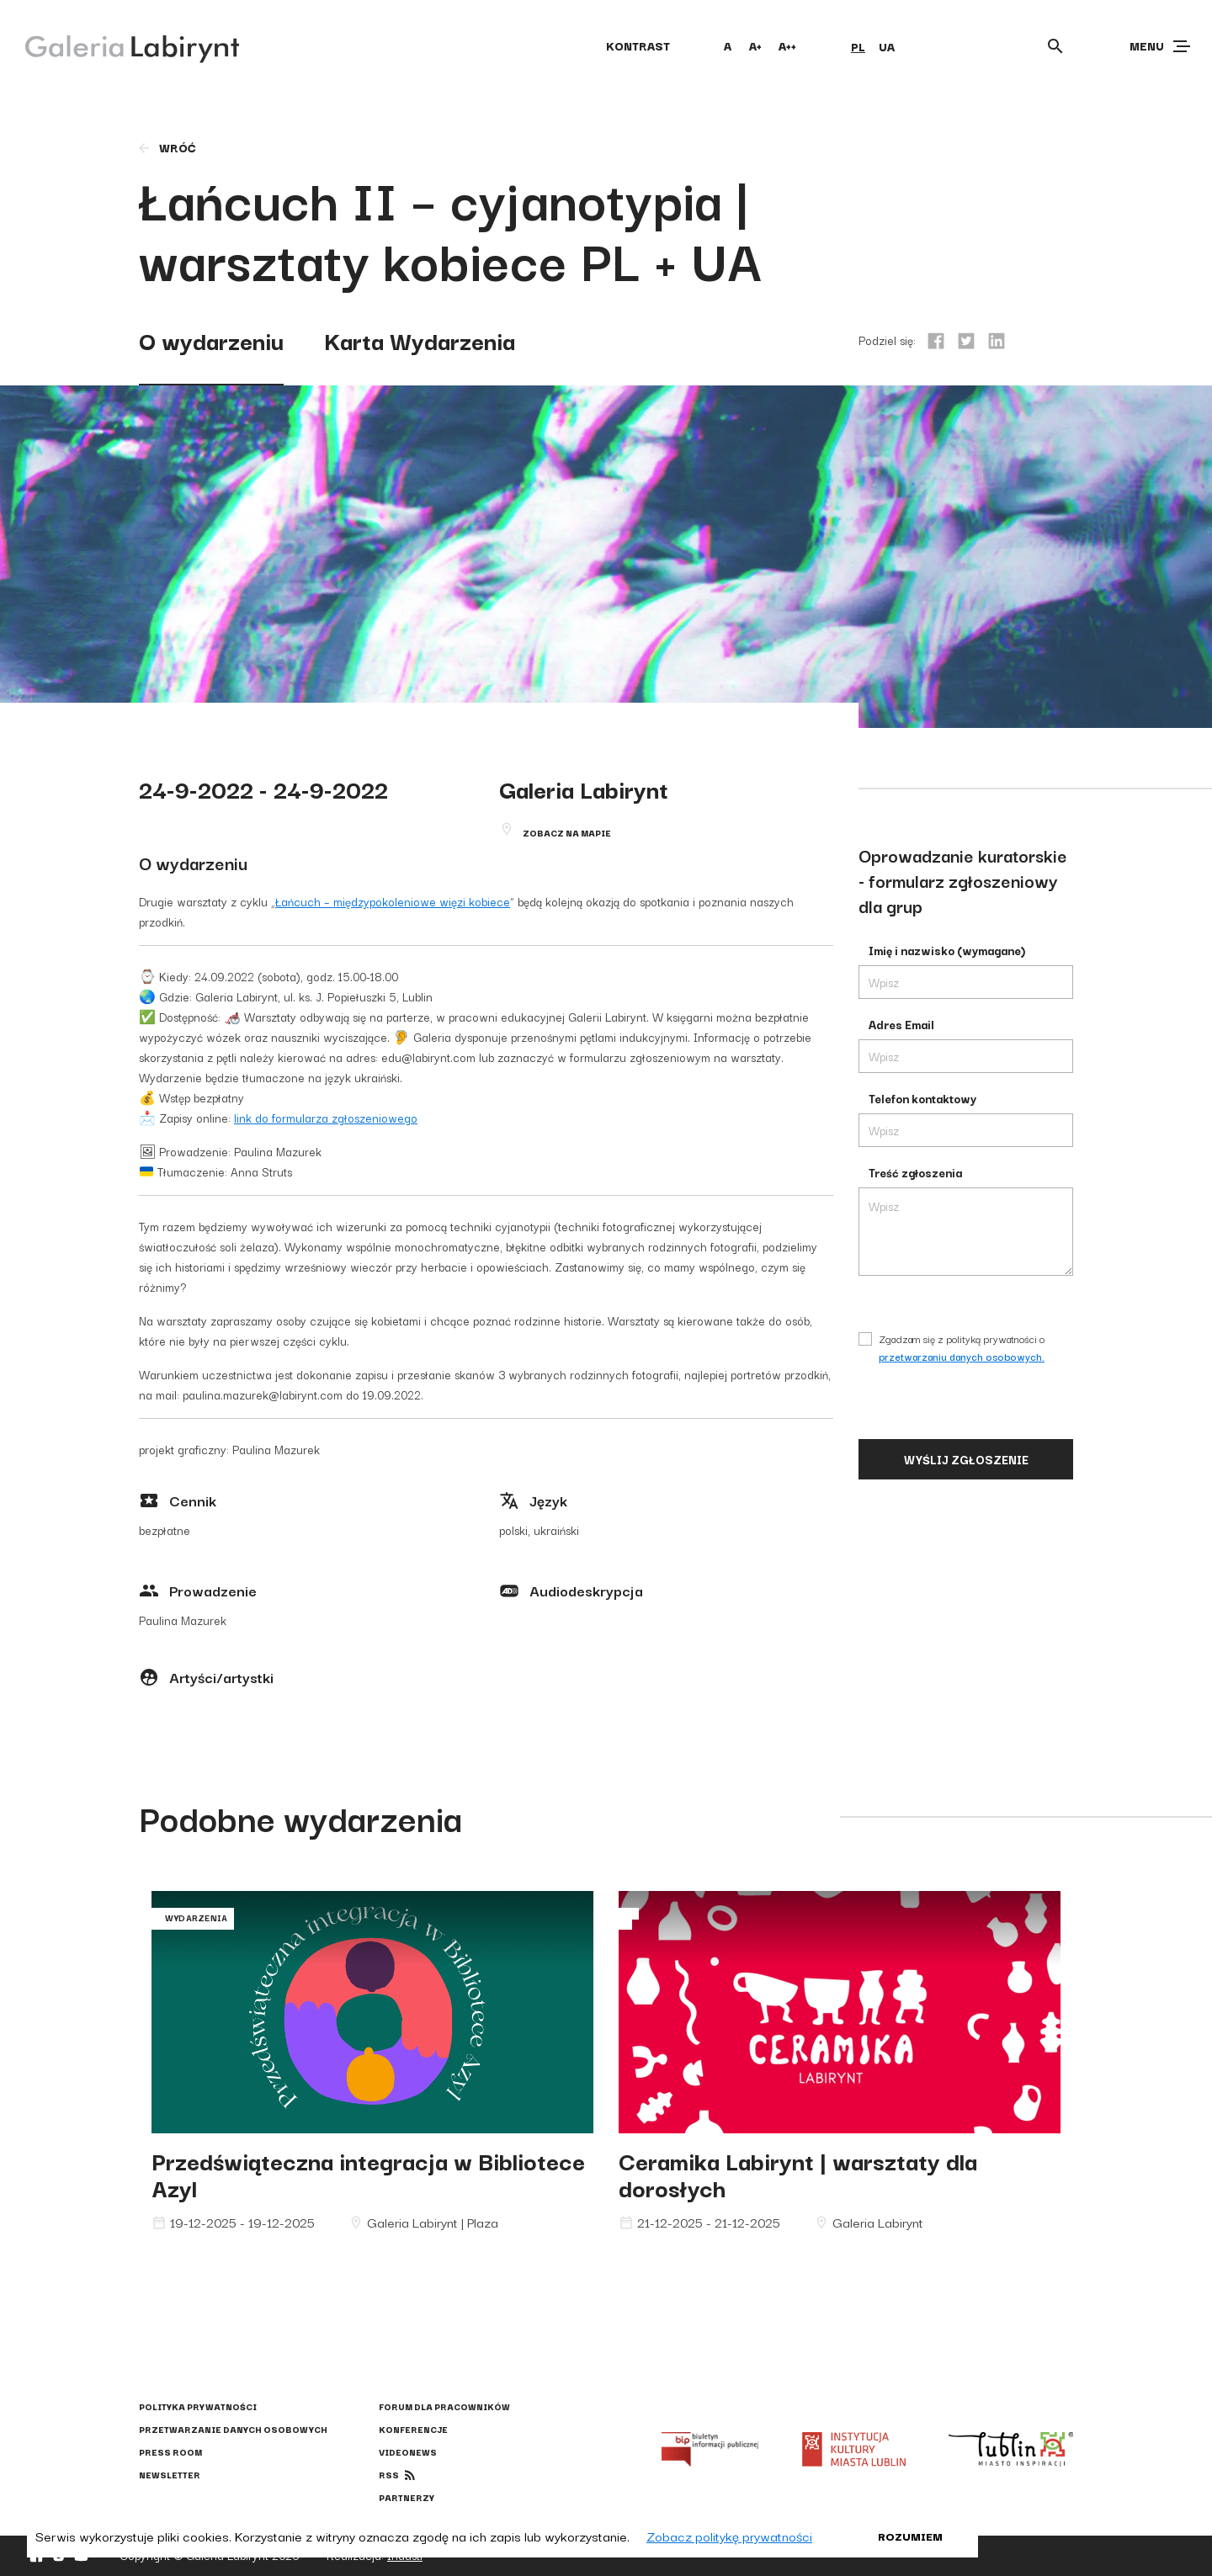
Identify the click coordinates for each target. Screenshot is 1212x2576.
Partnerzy (406, 2497)
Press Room (170, 2452)
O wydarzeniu (211, 339)
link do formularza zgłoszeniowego (325, 1117)
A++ (787, 45)
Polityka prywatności (198, 2406)
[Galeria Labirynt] (120, 45)
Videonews (408, 2452)
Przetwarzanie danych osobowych (233, 2429)
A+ (755, 45)
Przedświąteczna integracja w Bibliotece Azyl (368, 2173)
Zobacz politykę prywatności (729, 2536)
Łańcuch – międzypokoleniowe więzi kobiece (392, 901)
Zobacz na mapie (567, 833)
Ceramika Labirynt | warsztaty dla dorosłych (798, 2173)
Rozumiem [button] (910, 2535)
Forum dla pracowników (444, 2406)
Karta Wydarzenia (419, 339)
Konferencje (413, 2429)
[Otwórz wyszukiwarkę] (1055, 46)
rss (389, 2474)
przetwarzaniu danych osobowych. (962, 1356)
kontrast (638, 45)
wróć (166, 147)
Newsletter (169, 2474)
